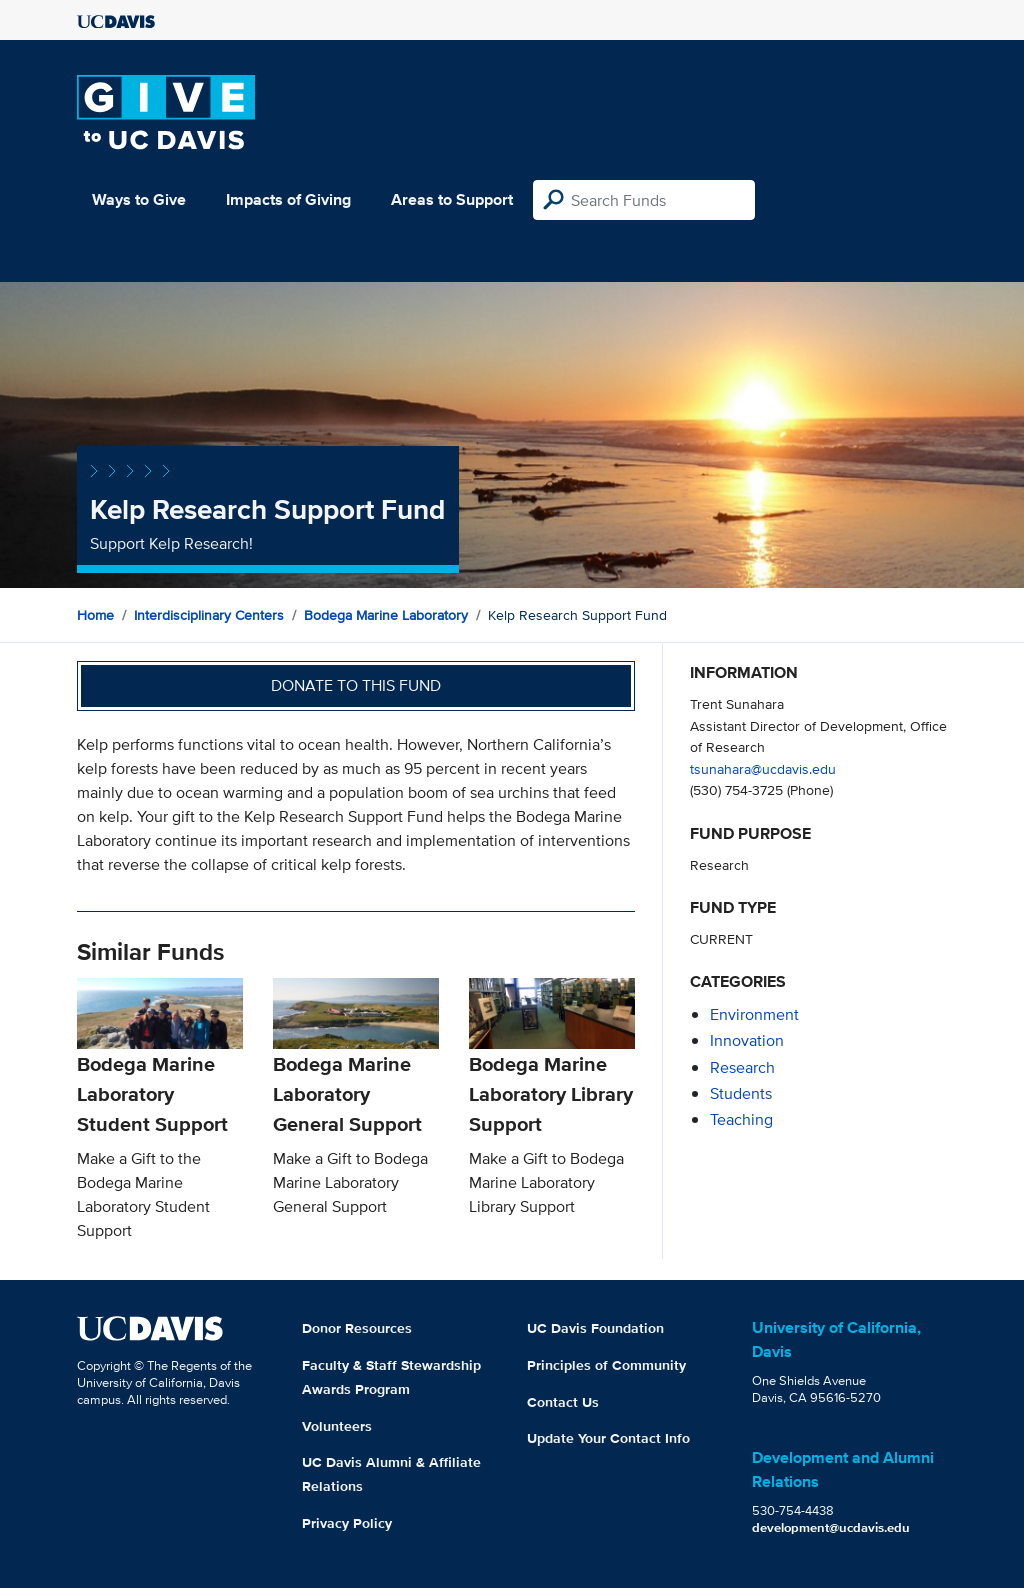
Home (95, 615)
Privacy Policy (347, 1523)
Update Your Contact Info (608, 1438)
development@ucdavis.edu (831, 1527)
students (741, 1093)
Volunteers (337, 1426)
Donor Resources (357, 1328)
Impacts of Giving (288, 199)
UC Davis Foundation (595, 1328)
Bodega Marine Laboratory (386, 615)
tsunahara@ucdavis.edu (763, 768)
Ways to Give (139, 199)
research (742, 1067)
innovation (747, 1040)
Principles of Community (606, 1365)
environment (754, 1014)
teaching (741, 1119)
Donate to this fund (356, 685)
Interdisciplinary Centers (209, 615)
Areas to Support (452, 199)
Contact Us (563, 1402)
